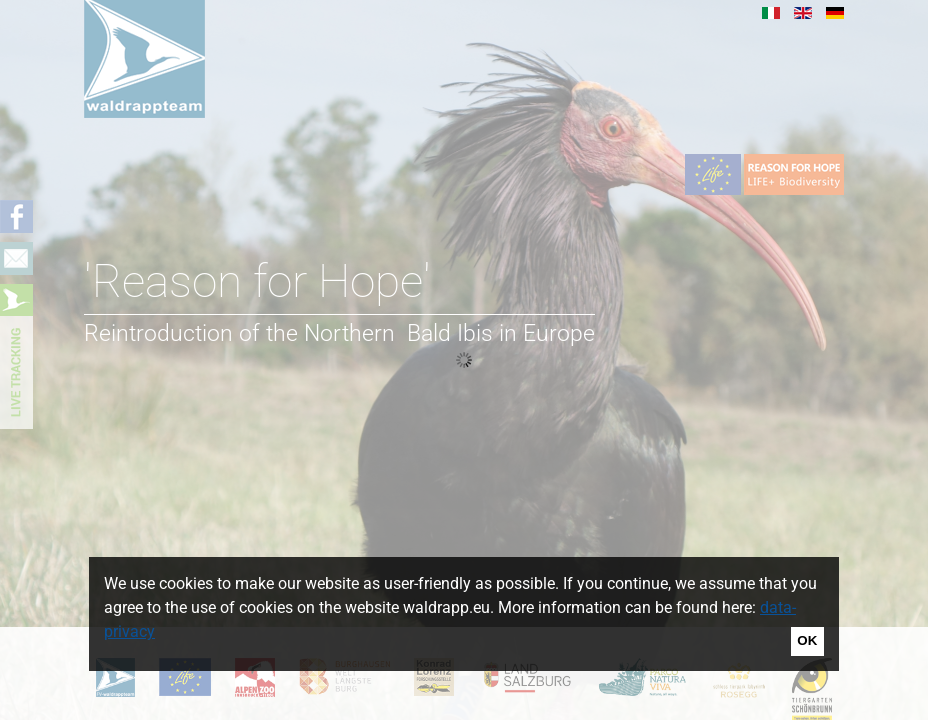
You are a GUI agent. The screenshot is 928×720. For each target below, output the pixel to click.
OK (807, 640)
